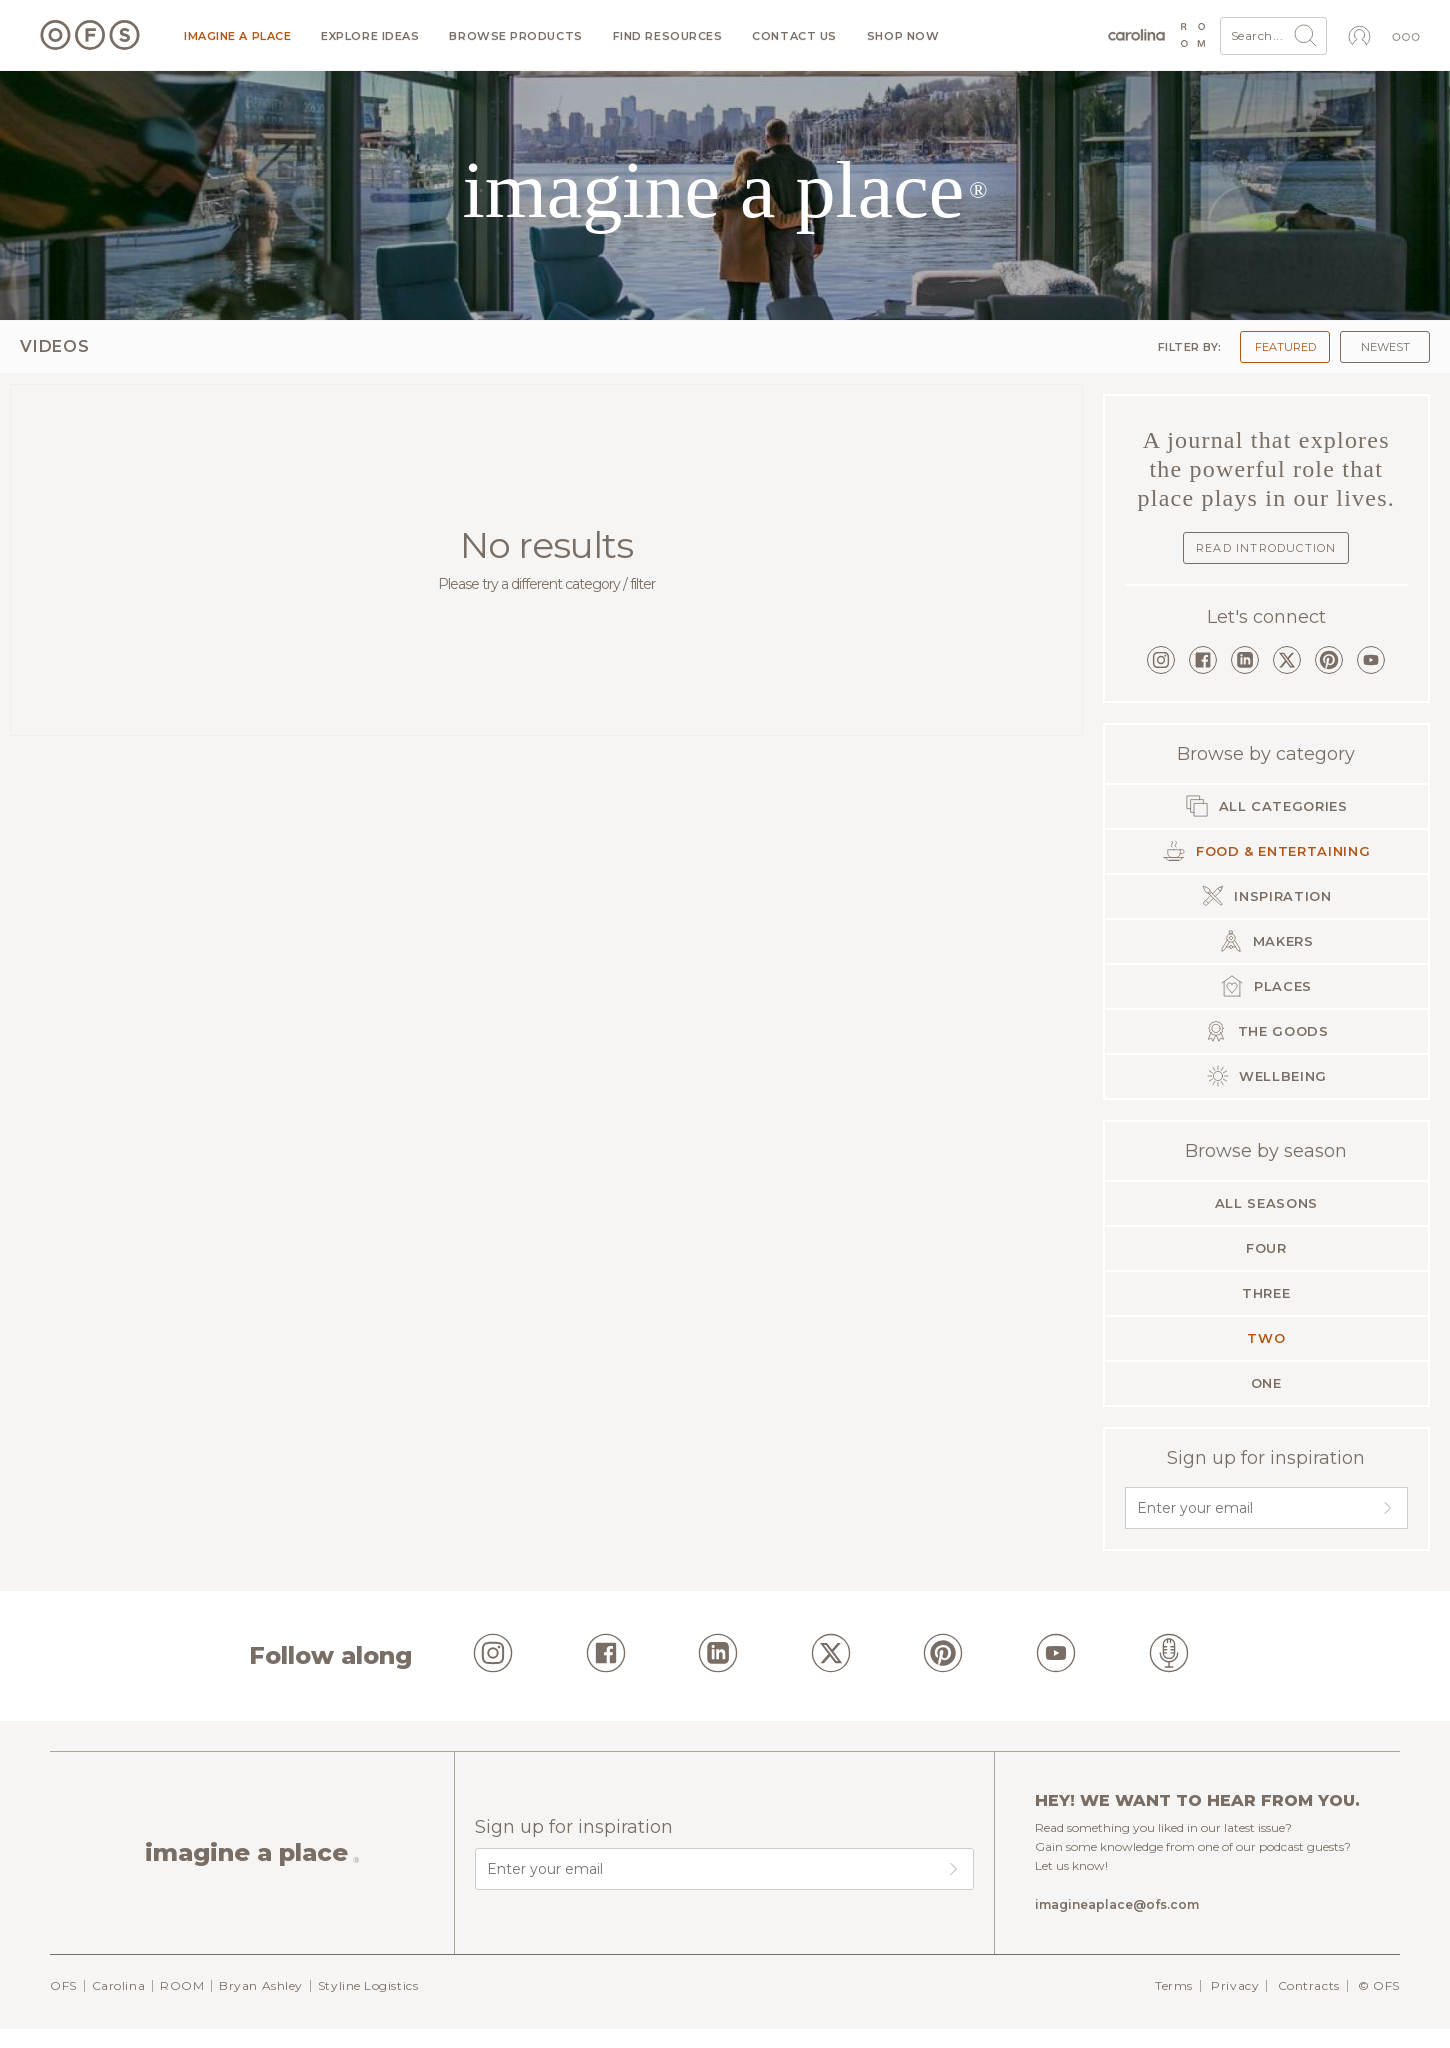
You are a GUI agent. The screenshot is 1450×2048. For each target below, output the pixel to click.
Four (1266, 1248)
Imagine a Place (237, 36)
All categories (1266, 806)
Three (1266, 1293)
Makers (1266, 941)
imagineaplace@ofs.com (1117, 1904)
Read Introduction (1266, 548)
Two (1266, 1338)
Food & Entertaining (1266, 851)
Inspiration (1266, 896)
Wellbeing (1267, 1076)
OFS (63, 1985)
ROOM (182, 1985)
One (1266, 1383)
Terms (1174, 1985)
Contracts (1309, 1985)
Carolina (118, 1985)
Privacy (1235, 1985)
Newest (1385, 347)
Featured (1285, 347)
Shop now (903, 36)
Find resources (668, 36)
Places (1266, 986)
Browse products (515, 36)
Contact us (794, 36)
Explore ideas (370, 36)
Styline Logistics (368, 1985)
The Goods (1266, 1031)
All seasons (1266, 1203)
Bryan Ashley (261, 1985)
